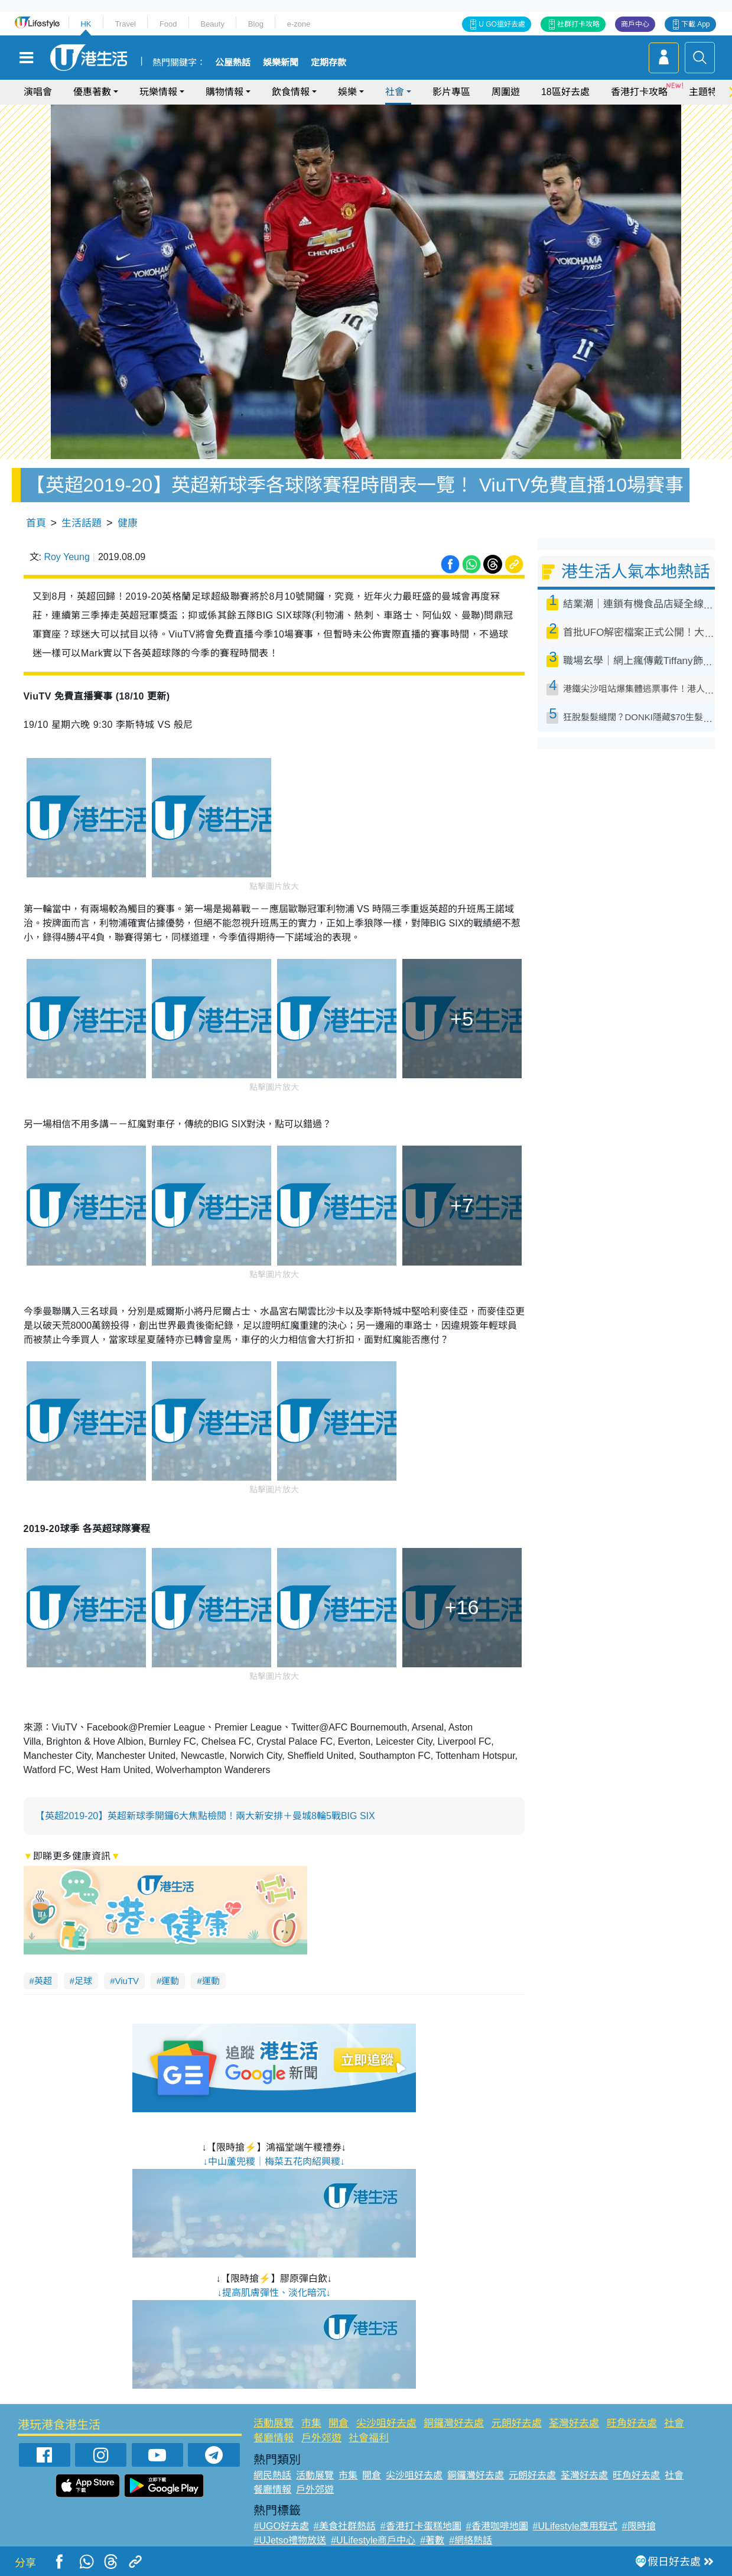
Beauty (212, 23)
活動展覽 (273, 2423)
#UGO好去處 (280, 2526)
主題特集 (708, 92)
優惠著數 (92, 92)
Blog (255, 23)
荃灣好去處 (574, 2423)
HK (85, 23)
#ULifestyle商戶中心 (373, 2540)
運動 (170, 1981)
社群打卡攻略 (578, 24)
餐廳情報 (273, 2438)
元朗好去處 (517, 2423)
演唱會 (38, 92)
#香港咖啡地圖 (497, 2526)
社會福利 (369, 2438)
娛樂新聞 (280, 62)
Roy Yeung (66, 557)
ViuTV (127, 1981)
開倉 (338, 2423)
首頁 (36, 523)
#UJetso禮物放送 (289, 2540)
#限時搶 (639, 2526)
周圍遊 (506, 92)
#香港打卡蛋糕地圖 (420, 2526)
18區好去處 (565, 92)
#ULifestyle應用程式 (575, 2526)
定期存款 (328, 62)
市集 (311, 2423)
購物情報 (224, 92)
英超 (43, 1981)
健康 (128, 523)
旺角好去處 (632, 2423)
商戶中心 (635, 24)
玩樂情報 (158, 92)
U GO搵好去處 (502, 24)
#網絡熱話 (470, 2540)
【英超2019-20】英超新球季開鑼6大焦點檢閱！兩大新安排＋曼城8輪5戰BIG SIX (205, 1816)
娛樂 (347, 92)
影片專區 (451, 92)
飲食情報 (291, 92)
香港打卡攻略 (639, 92)
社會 (394, 92)
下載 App (695, 24)
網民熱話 (272, 2475)
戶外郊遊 (321, 2438)
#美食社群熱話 (345, 2526)
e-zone (299, 23)
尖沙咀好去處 (386, 2423)
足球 (83, 1981)
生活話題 (81, 523)
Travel (125, 23)
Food (168, 23)
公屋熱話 (232, 62)
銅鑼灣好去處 (454, 2423)
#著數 (432, 2540)
